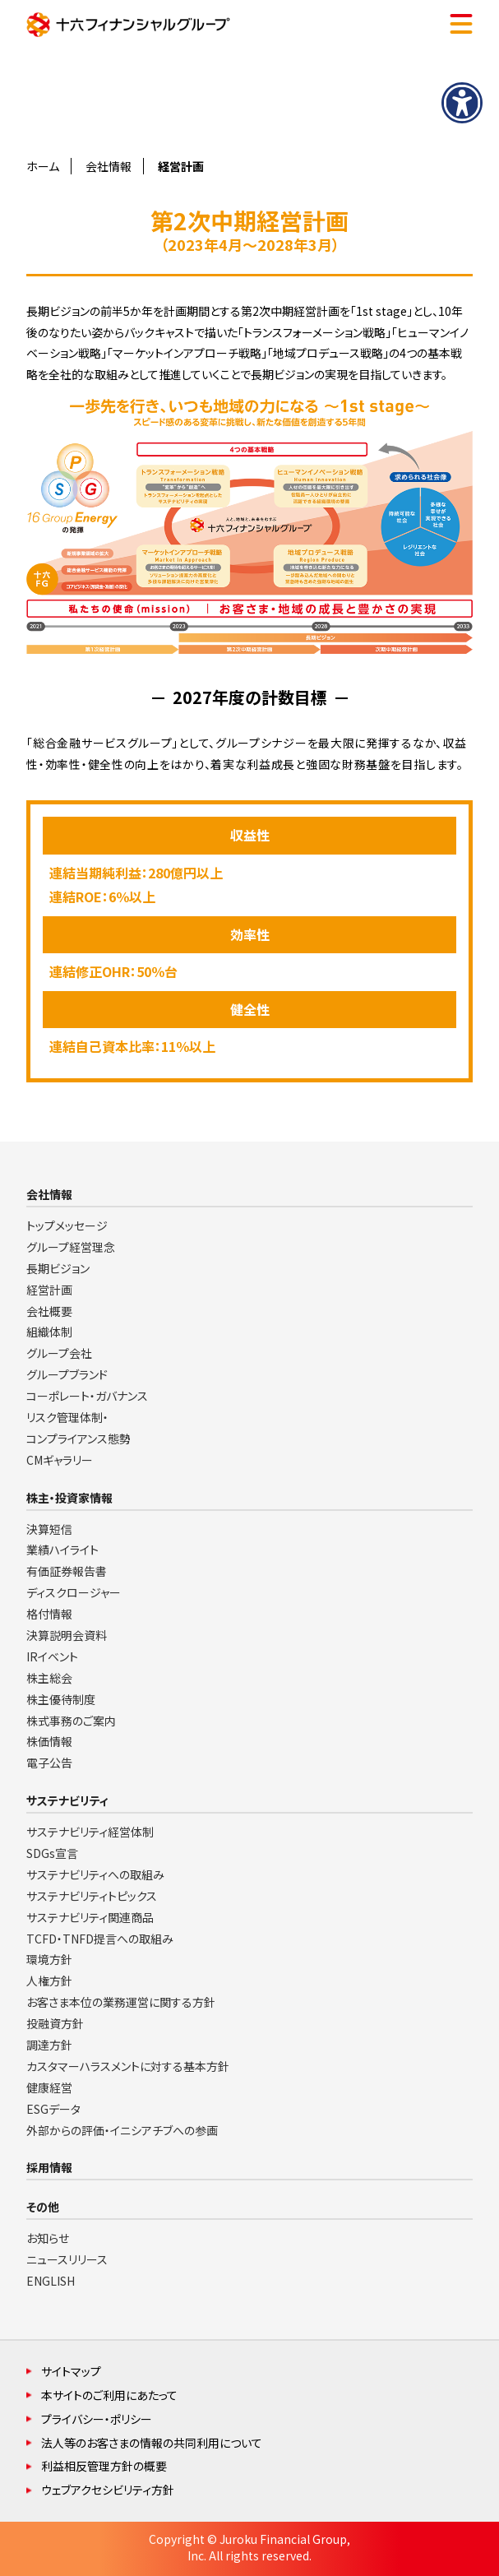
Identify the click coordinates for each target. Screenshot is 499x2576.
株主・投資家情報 (69, 1498)
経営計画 (49, 1289)
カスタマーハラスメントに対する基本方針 (127, 2066)
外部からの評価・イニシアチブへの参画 (122, 2130)
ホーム (42, 166)
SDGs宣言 (52, 1853)
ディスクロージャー (73, 1592)
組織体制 (49, 1331)
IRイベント (52, 1656)
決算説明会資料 (66, 1635)
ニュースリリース (67, 2259)
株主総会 (49, 1678)
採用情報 (49, 2167)
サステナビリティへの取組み (95, 1874)
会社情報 (108, 166)
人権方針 (49, 1980)
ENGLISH (50, 2281)
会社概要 (49, 1311)
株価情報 (49, 1741)
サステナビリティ (67, 1800)
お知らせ (47, 2238)
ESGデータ (53, 2109)
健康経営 (49, 2087)
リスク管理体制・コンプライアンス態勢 (78, 1428)
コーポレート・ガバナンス (87, 1396)
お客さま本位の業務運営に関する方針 (120, 2002)
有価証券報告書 (66, 1571)
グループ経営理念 (70, 1247)
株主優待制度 (60, 1699)
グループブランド (67, 1374)
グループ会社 (59, 1353)
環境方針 (49, 1959)
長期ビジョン (58, 1268)
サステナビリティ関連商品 (90, 1917)
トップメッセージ (67, 1225)
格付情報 (49, 1613)
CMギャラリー (59, 1460)
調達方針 (49, 2044)
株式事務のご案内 (71, 1720)
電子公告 (49, 1762)
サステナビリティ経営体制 (90, 1831)
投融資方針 (55, 2023)
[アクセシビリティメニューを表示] (462, 102)
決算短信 (49, 1529)
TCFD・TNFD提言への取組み (99, 1938)
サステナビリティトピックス (91, 1896)
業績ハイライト (62, 1549)
